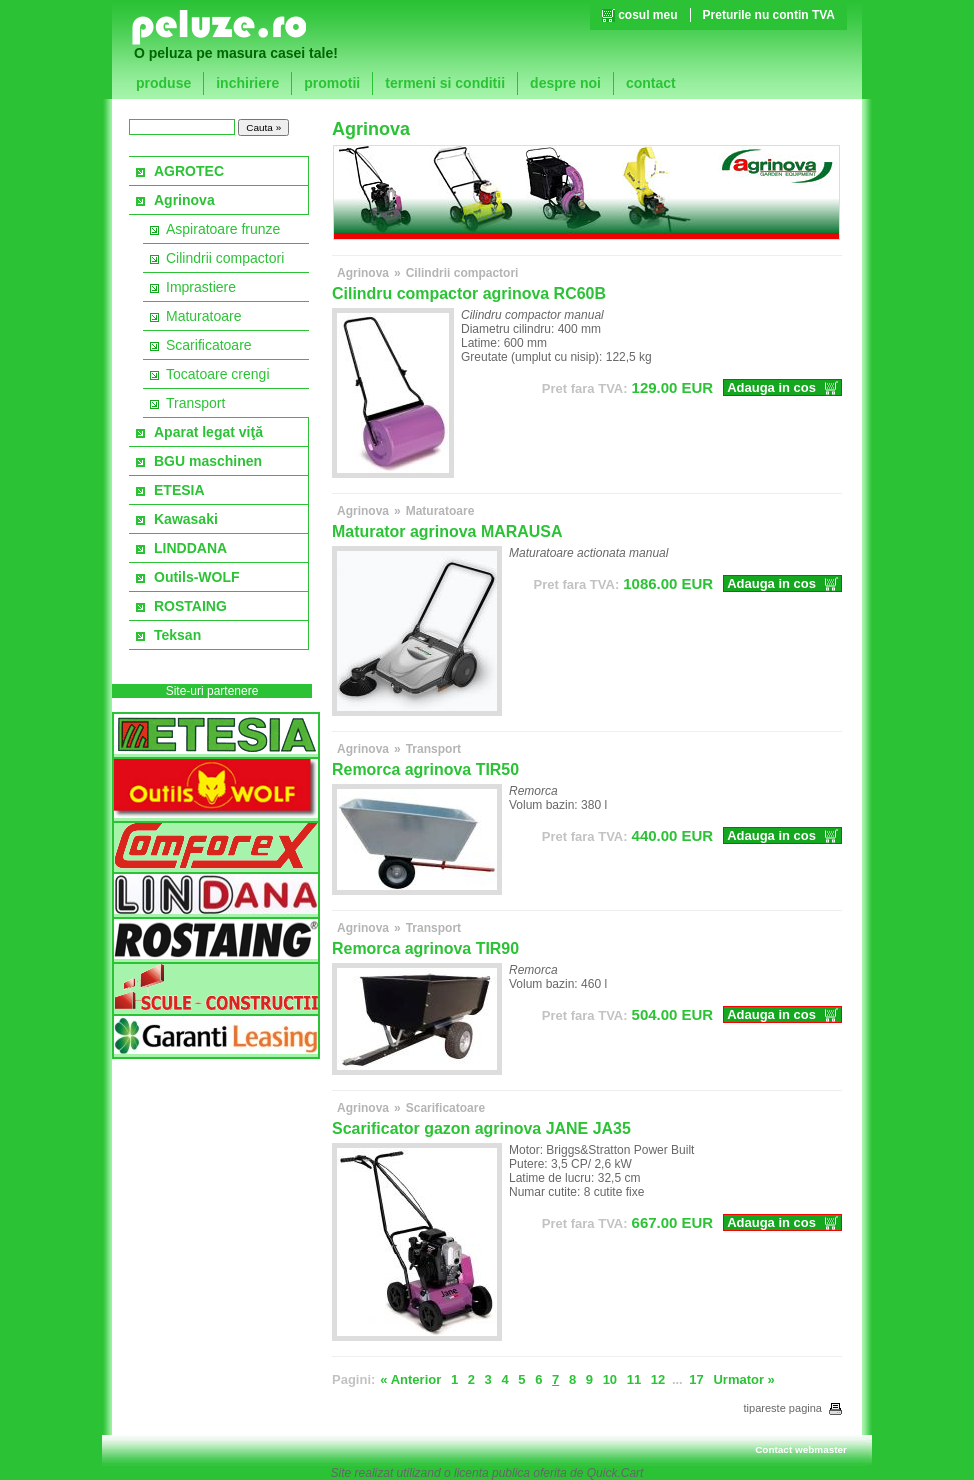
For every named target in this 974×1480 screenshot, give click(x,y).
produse (163, 83)
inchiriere (247, 83)
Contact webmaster (801, 1449)
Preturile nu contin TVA (769, 15)
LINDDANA (190, 548)
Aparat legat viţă (208, 432)
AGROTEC (189, 171)
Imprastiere (201, 287)
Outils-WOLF (197, 577)
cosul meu (647, 15)
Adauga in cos (771, 387)
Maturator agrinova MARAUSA (447, 531)
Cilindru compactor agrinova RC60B (469, 293)
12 (658, 1379)
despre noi (565, 83)
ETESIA (179, 490)
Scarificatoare (209, 345)
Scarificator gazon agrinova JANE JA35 (481, 1128)
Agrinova (184, 200)
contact (651, 83)
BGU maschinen (208, 461)
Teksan (177, 635)
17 (696, 1379)
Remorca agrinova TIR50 (425, 769)
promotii (332, 83)
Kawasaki (186, 519)
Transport (195, 403)
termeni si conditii (445, 83)
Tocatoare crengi (218, 374)
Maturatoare (203, 316)
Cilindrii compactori (225, 258)
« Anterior (410, 1379)
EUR (627, 387)
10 (610, 1379)
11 (634, 1379)
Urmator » (743, 1379)
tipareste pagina (792, 1408)
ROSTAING (190, 606)
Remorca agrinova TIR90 (425, 948)
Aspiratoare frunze (223, 229)
